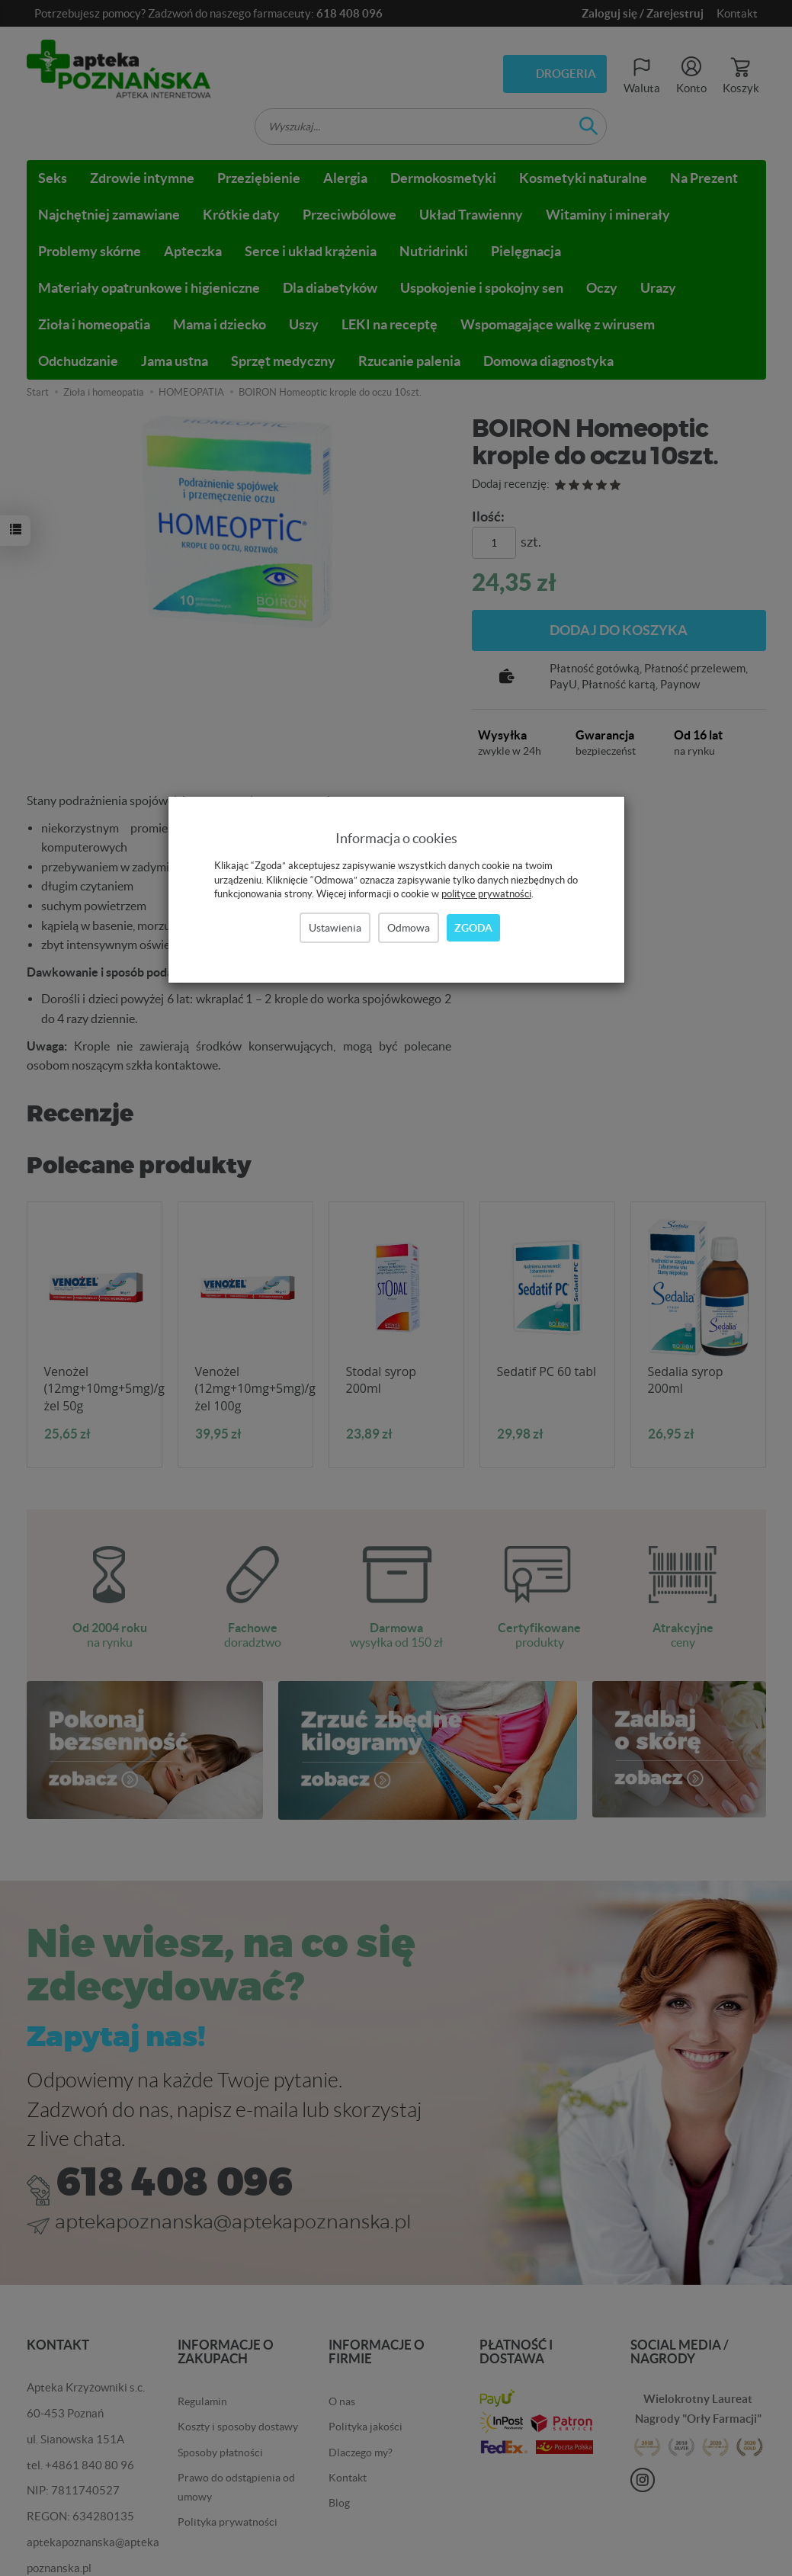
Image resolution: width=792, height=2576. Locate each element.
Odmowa (408, 928)
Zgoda (473, 928)
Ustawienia (335, 928)
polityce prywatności (486, 894)
